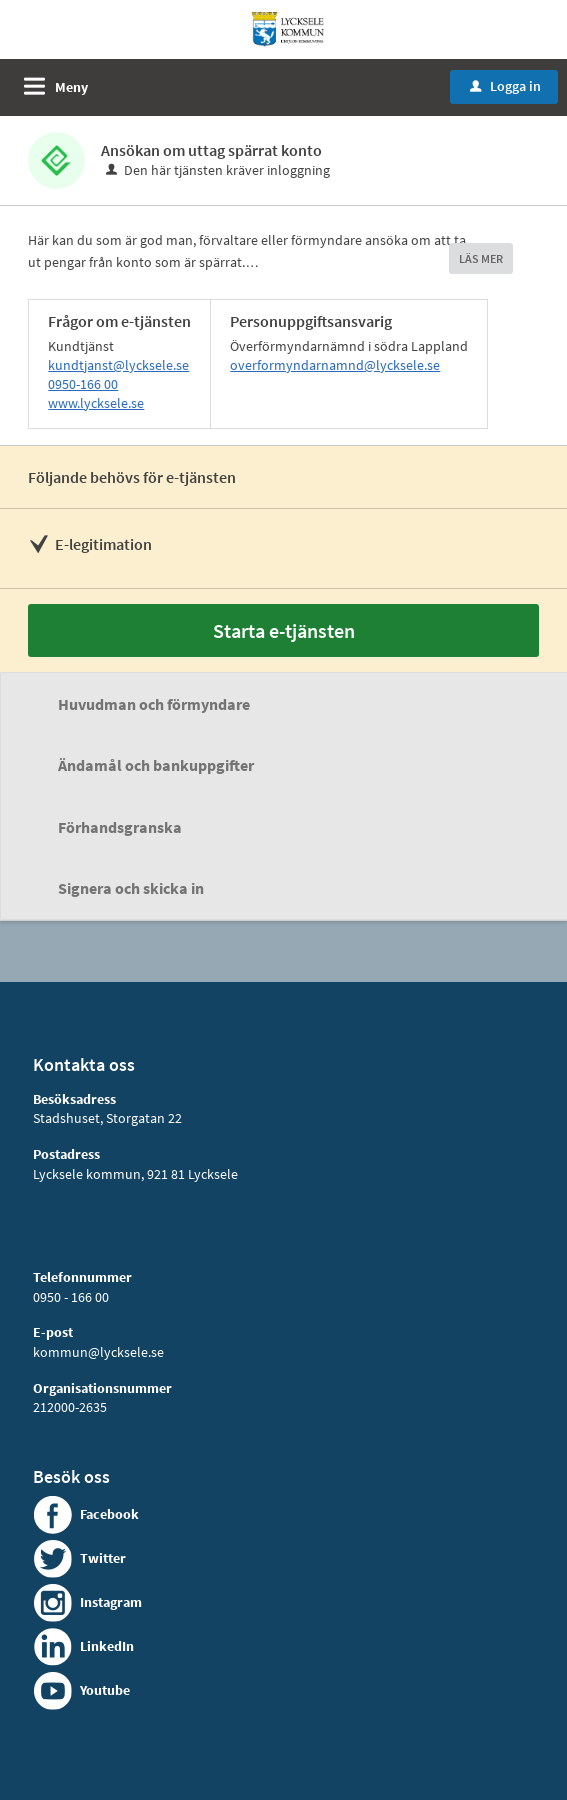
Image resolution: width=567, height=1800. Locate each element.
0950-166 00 (83, 384)
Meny (71, 87)
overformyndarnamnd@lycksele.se (335, 365)
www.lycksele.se (96, 403)
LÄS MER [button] (481, 258)
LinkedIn (107, 1646)
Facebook (109, 1514)
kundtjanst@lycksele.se (118, 365)
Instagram (111, 1602)
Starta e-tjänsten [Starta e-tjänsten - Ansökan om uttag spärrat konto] (284, 630)
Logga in (505, 86)
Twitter (103, 1558)
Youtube (105, 1690)
